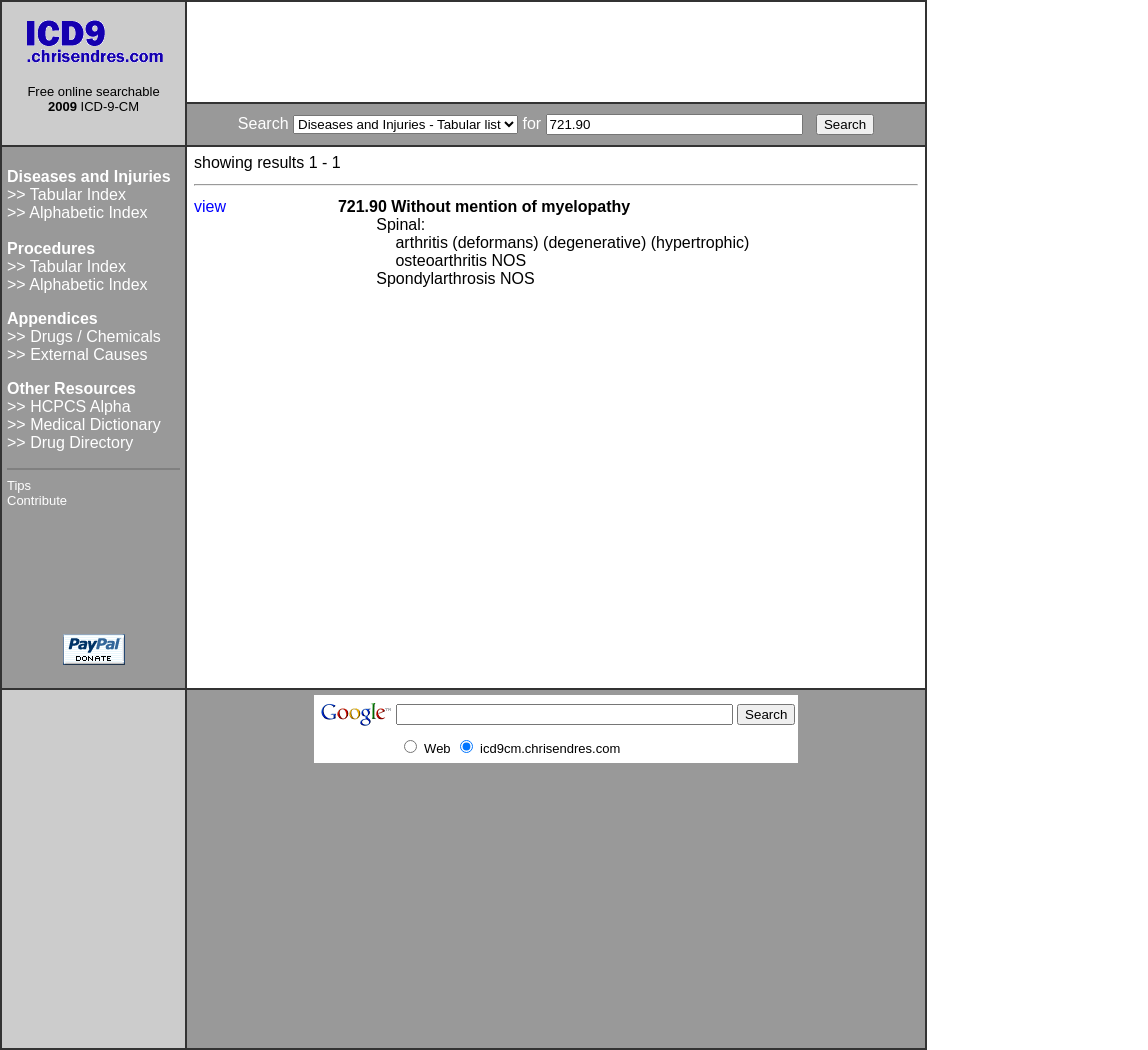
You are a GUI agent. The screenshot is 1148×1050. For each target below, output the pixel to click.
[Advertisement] (556, 52)
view (210, 206)
